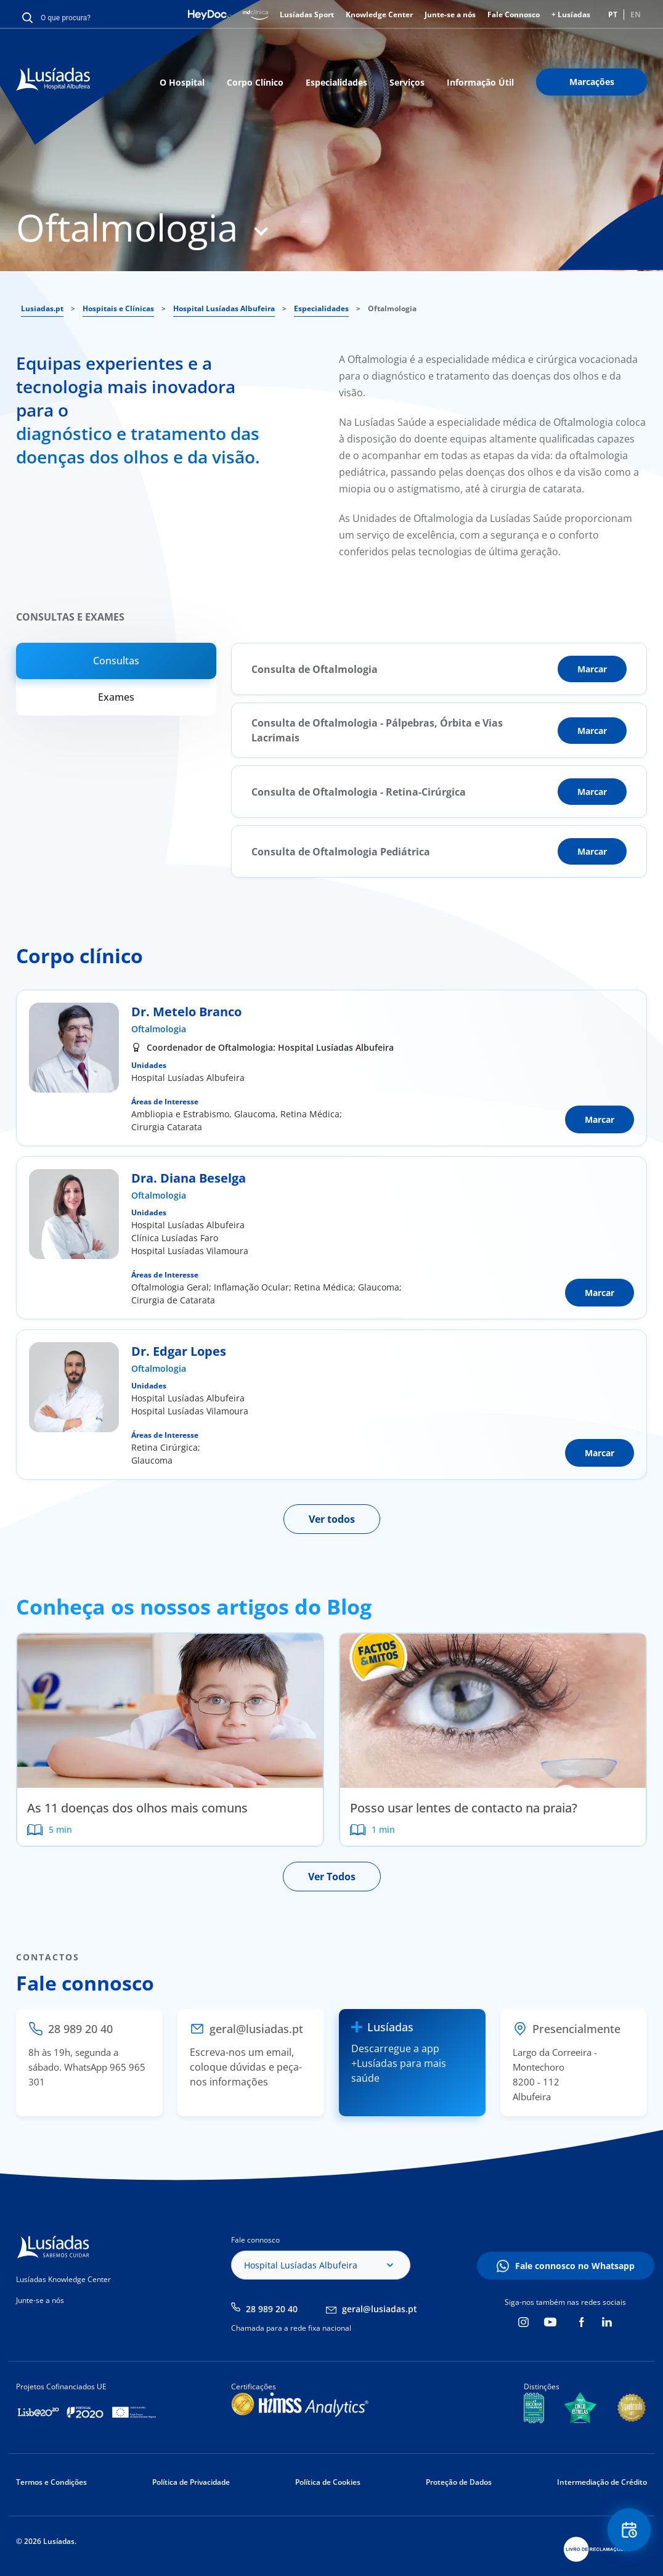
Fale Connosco (513, 14)
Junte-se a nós (450, 14)
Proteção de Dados (459, 2482)
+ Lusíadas (570, 14)
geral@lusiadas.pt (379, 2309)
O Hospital (182, 82)
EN (635, 14)
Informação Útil (480, 82)
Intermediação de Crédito (602, 2482)
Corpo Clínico (255, 82)
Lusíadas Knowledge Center (63, 2279)
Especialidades (336, 82)
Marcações (591, 82)
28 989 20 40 (272, 2309)
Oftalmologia (158, 1029)
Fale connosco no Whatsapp (575, 2266)
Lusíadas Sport (307, 14)
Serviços (407, 82)
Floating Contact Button (629, 2530)
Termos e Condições (51, 2482)
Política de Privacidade (191, 2482)
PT (612, 14)
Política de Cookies (327, 2482)
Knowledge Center (379, 14)
